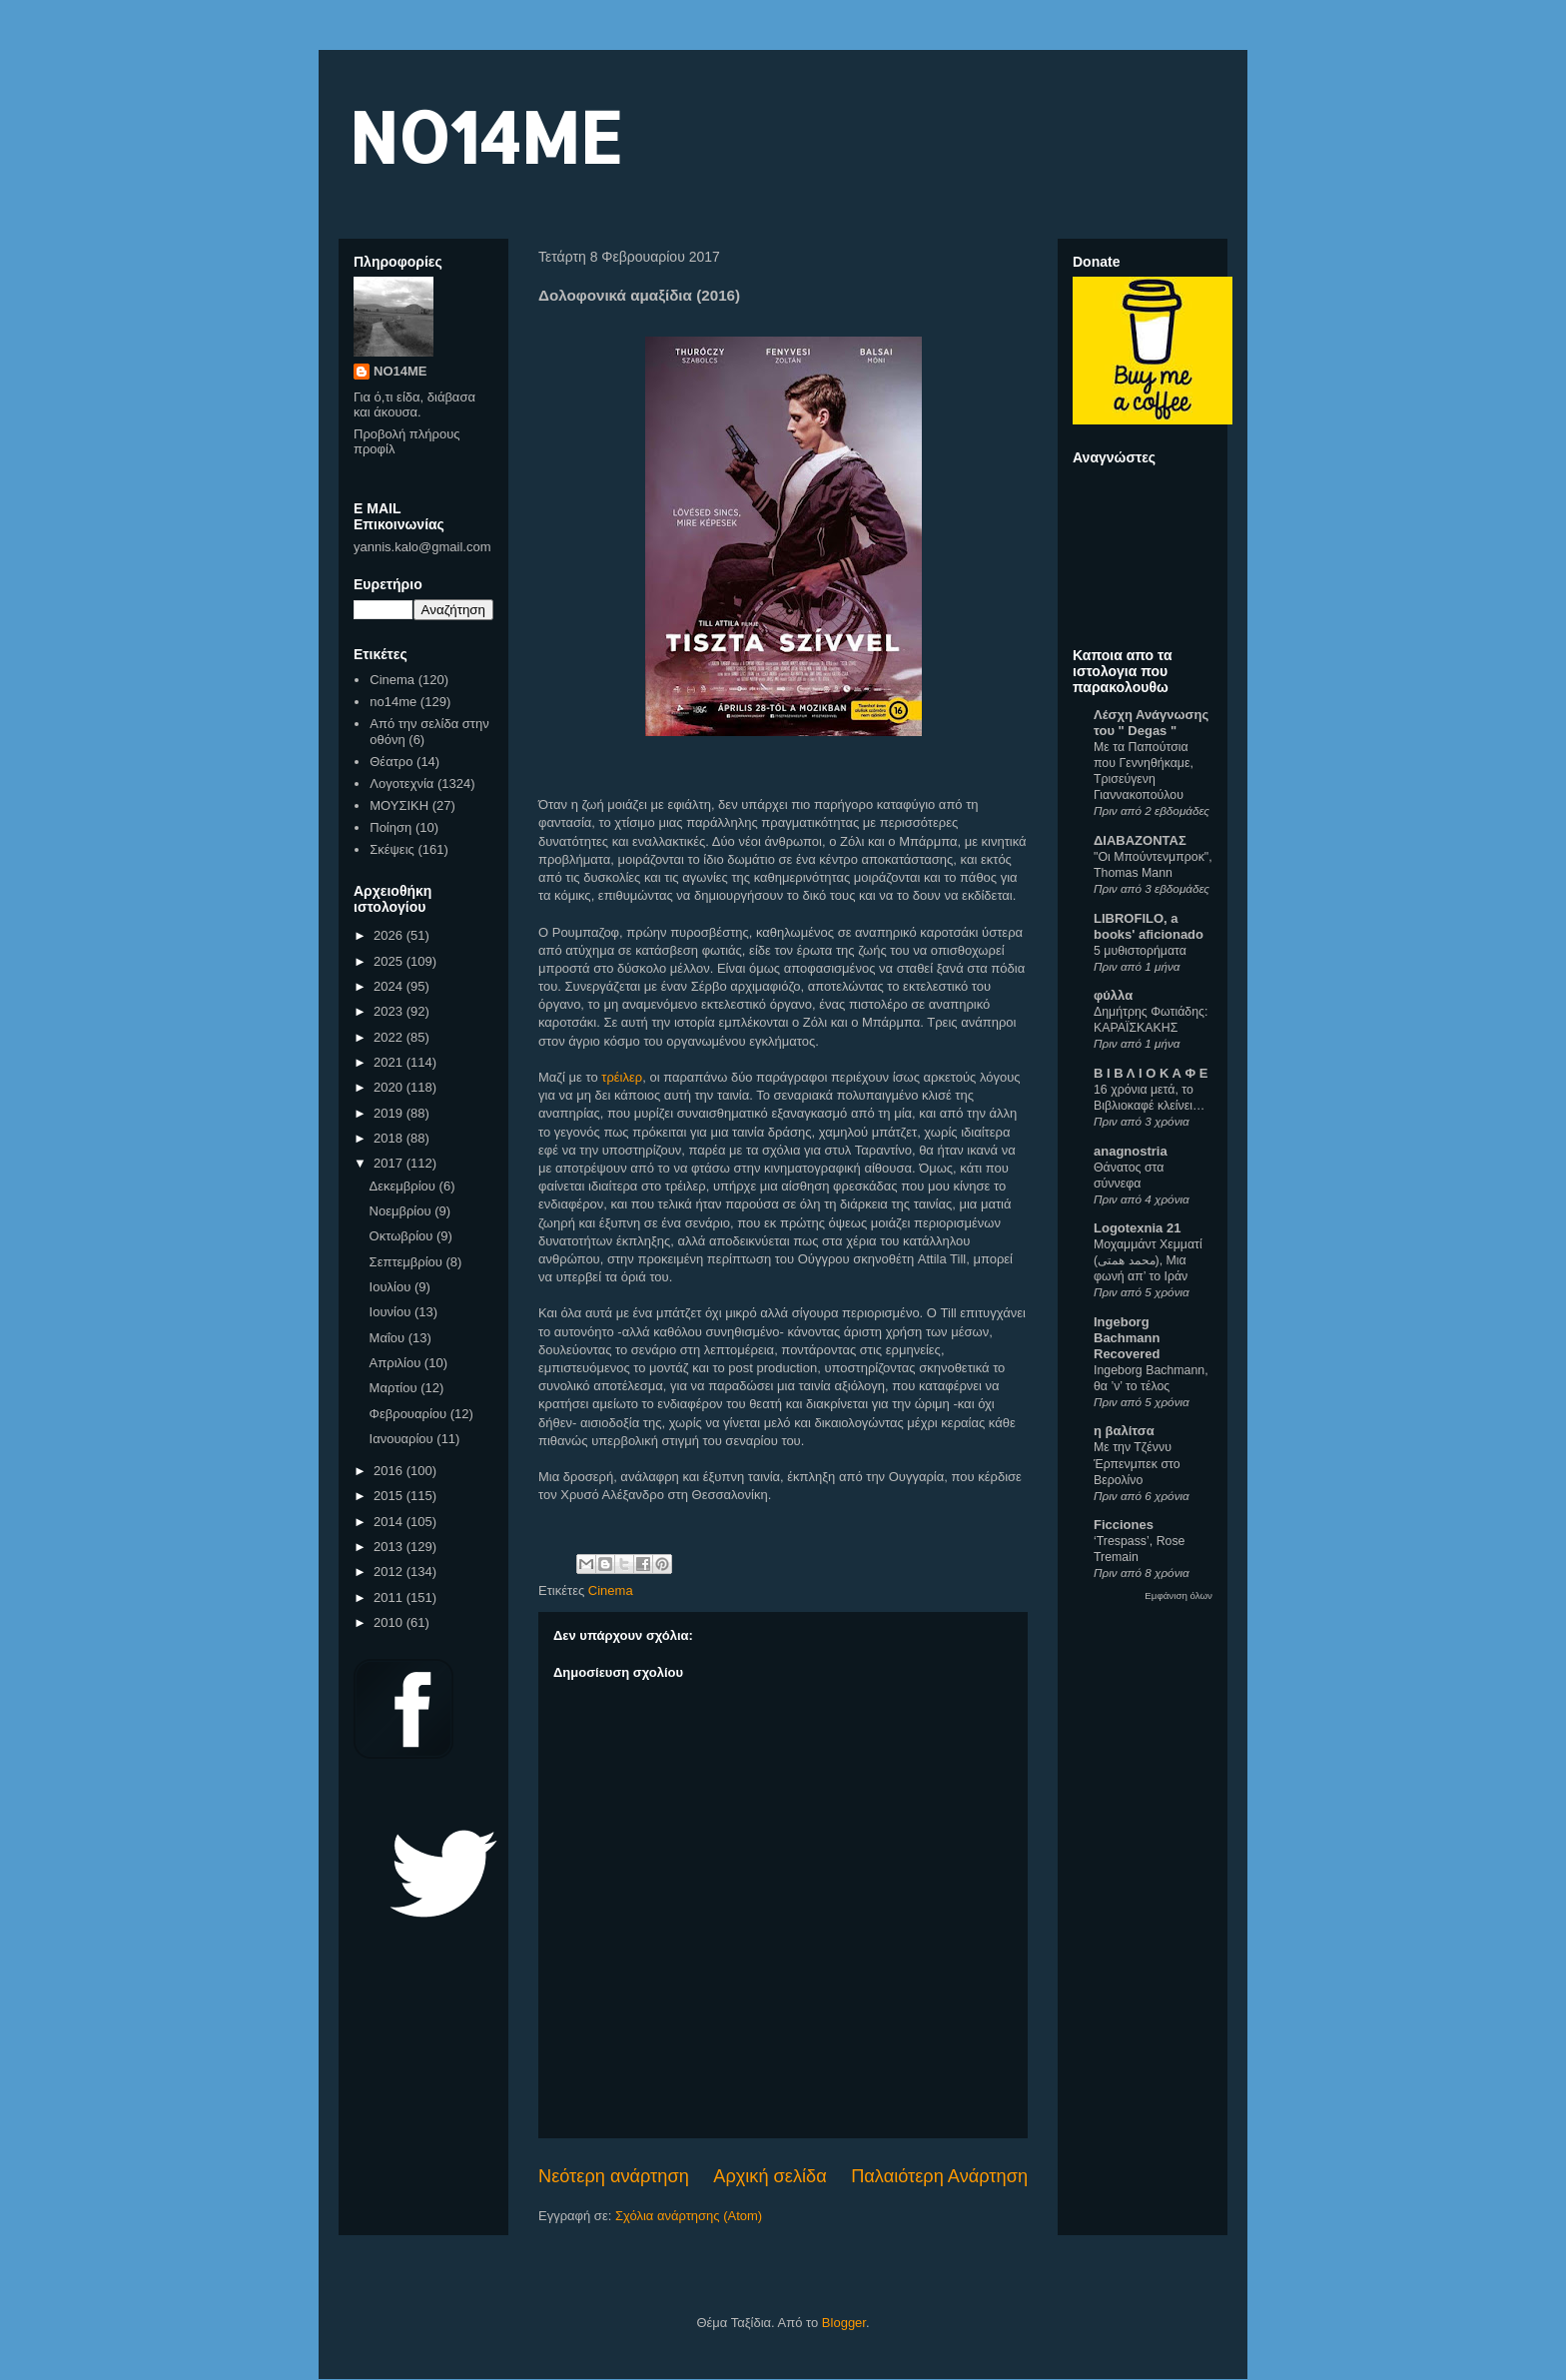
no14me (393, 701)
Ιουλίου (392, 1286)
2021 (390, 1062)
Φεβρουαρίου (410, 1413)
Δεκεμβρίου (404, 1186)
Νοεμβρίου (402, 1210)
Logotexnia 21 (1137, 1227)
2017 (390, 1163)
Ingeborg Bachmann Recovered (1127, 1337)
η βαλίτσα (1124, 1430)
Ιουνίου (392, 1311)
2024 (390, 986)
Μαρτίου (395, 1387)
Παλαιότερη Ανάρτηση (939, 2176)
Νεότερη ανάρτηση (613, 2176)
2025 (390, 961)
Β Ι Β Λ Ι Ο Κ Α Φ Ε (1150, 1073)
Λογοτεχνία (401, 783)
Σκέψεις (392, 849)
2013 (390, 1546)
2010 (390, 1622)
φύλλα (1113, 995)
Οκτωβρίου (403, 1235)
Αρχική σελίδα (769, 2176)
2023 (390, 1011)
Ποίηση (390, 827)
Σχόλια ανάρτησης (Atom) (688, 2215)
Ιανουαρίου (403, 1438)
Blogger (844, 2322)
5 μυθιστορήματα (1140, 951)
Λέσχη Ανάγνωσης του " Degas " (1151, 722)
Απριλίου (397, 1362)
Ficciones (1124, 1524)
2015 (390, 1495)
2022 (390, 1037)
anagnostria (1131, 1151)
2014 (390, 1521)
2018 (390, 1138)
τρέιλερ (621, 1077)
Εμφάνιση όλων (1178, 1595)
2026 (390, 935)
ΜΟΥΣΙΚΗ (399, 805)
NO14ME (485, 136)
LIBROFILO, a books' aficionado (1148, 926)
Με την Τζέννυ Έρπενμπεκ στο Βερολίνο (1137, 1463)
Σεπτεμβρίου (408, 1261)
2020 (390, 1087)
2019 (390, 1113)
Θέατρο (391, 761)
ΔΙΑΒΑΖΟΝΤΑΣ (1140, 840)
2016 (390, 1470)
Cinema (610, 1590)
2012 (390, 1571)
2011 (390, 1597)
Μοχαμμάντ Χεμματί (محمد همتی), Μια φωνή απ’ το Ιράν (1148, 1260)
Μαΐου (389, 1337)
